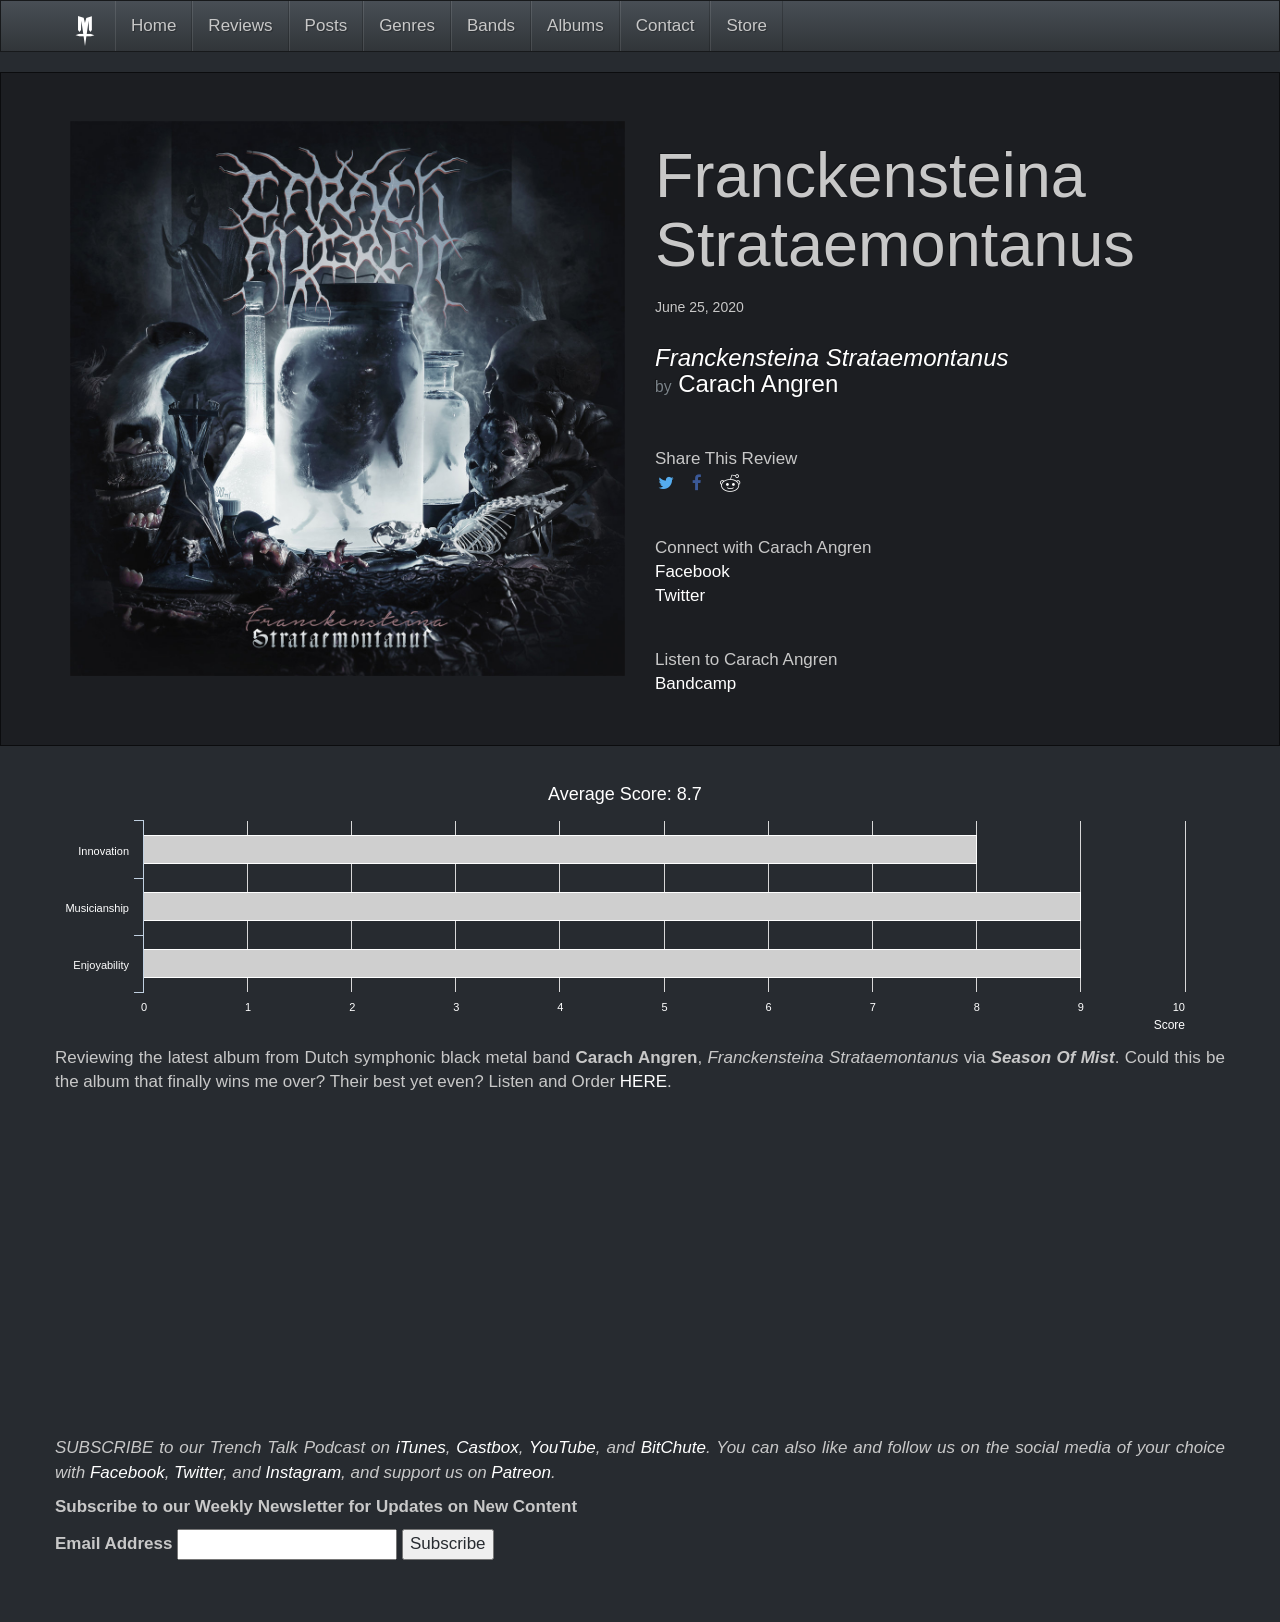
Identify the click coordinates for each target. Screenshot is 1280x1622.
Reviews (240, 25)
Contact (665, 25)
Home (153, 25)
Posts (326, 25)
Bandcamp (695, 683)
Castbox (487, 1447)
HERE (643, 1081)
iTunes (421, 1447)
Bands (491, 25)
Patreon (521, 1472)
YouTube (562, 1447)
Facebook (692, 571)
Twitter (680, 595)
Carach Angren (758, 383)
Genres (407, 25)
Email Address (113, 1543)
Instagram (303, 1472)
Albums (575, 25)
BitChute (673, 1447)
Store (746, 25)
